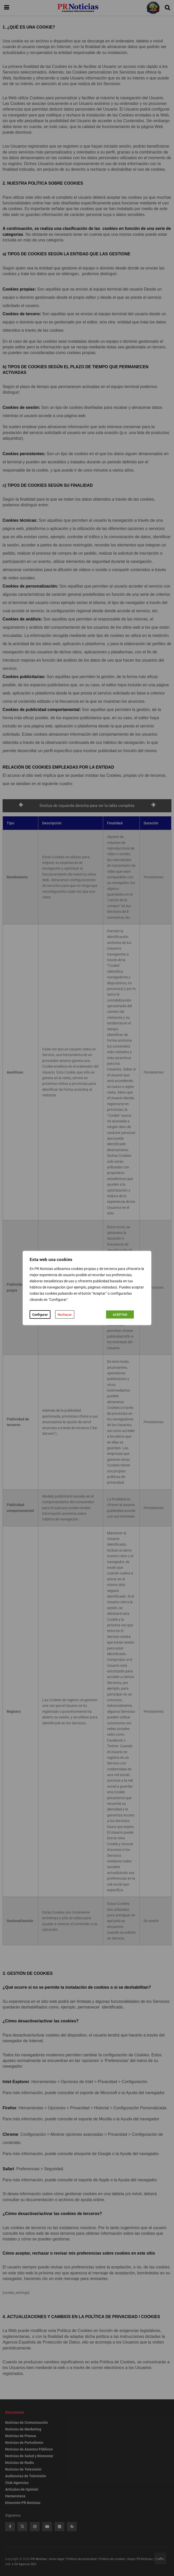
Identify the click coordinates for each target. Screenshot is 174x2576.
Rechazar (65, 1315)
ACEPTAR (120, 1315)
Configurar (40, 1315)
